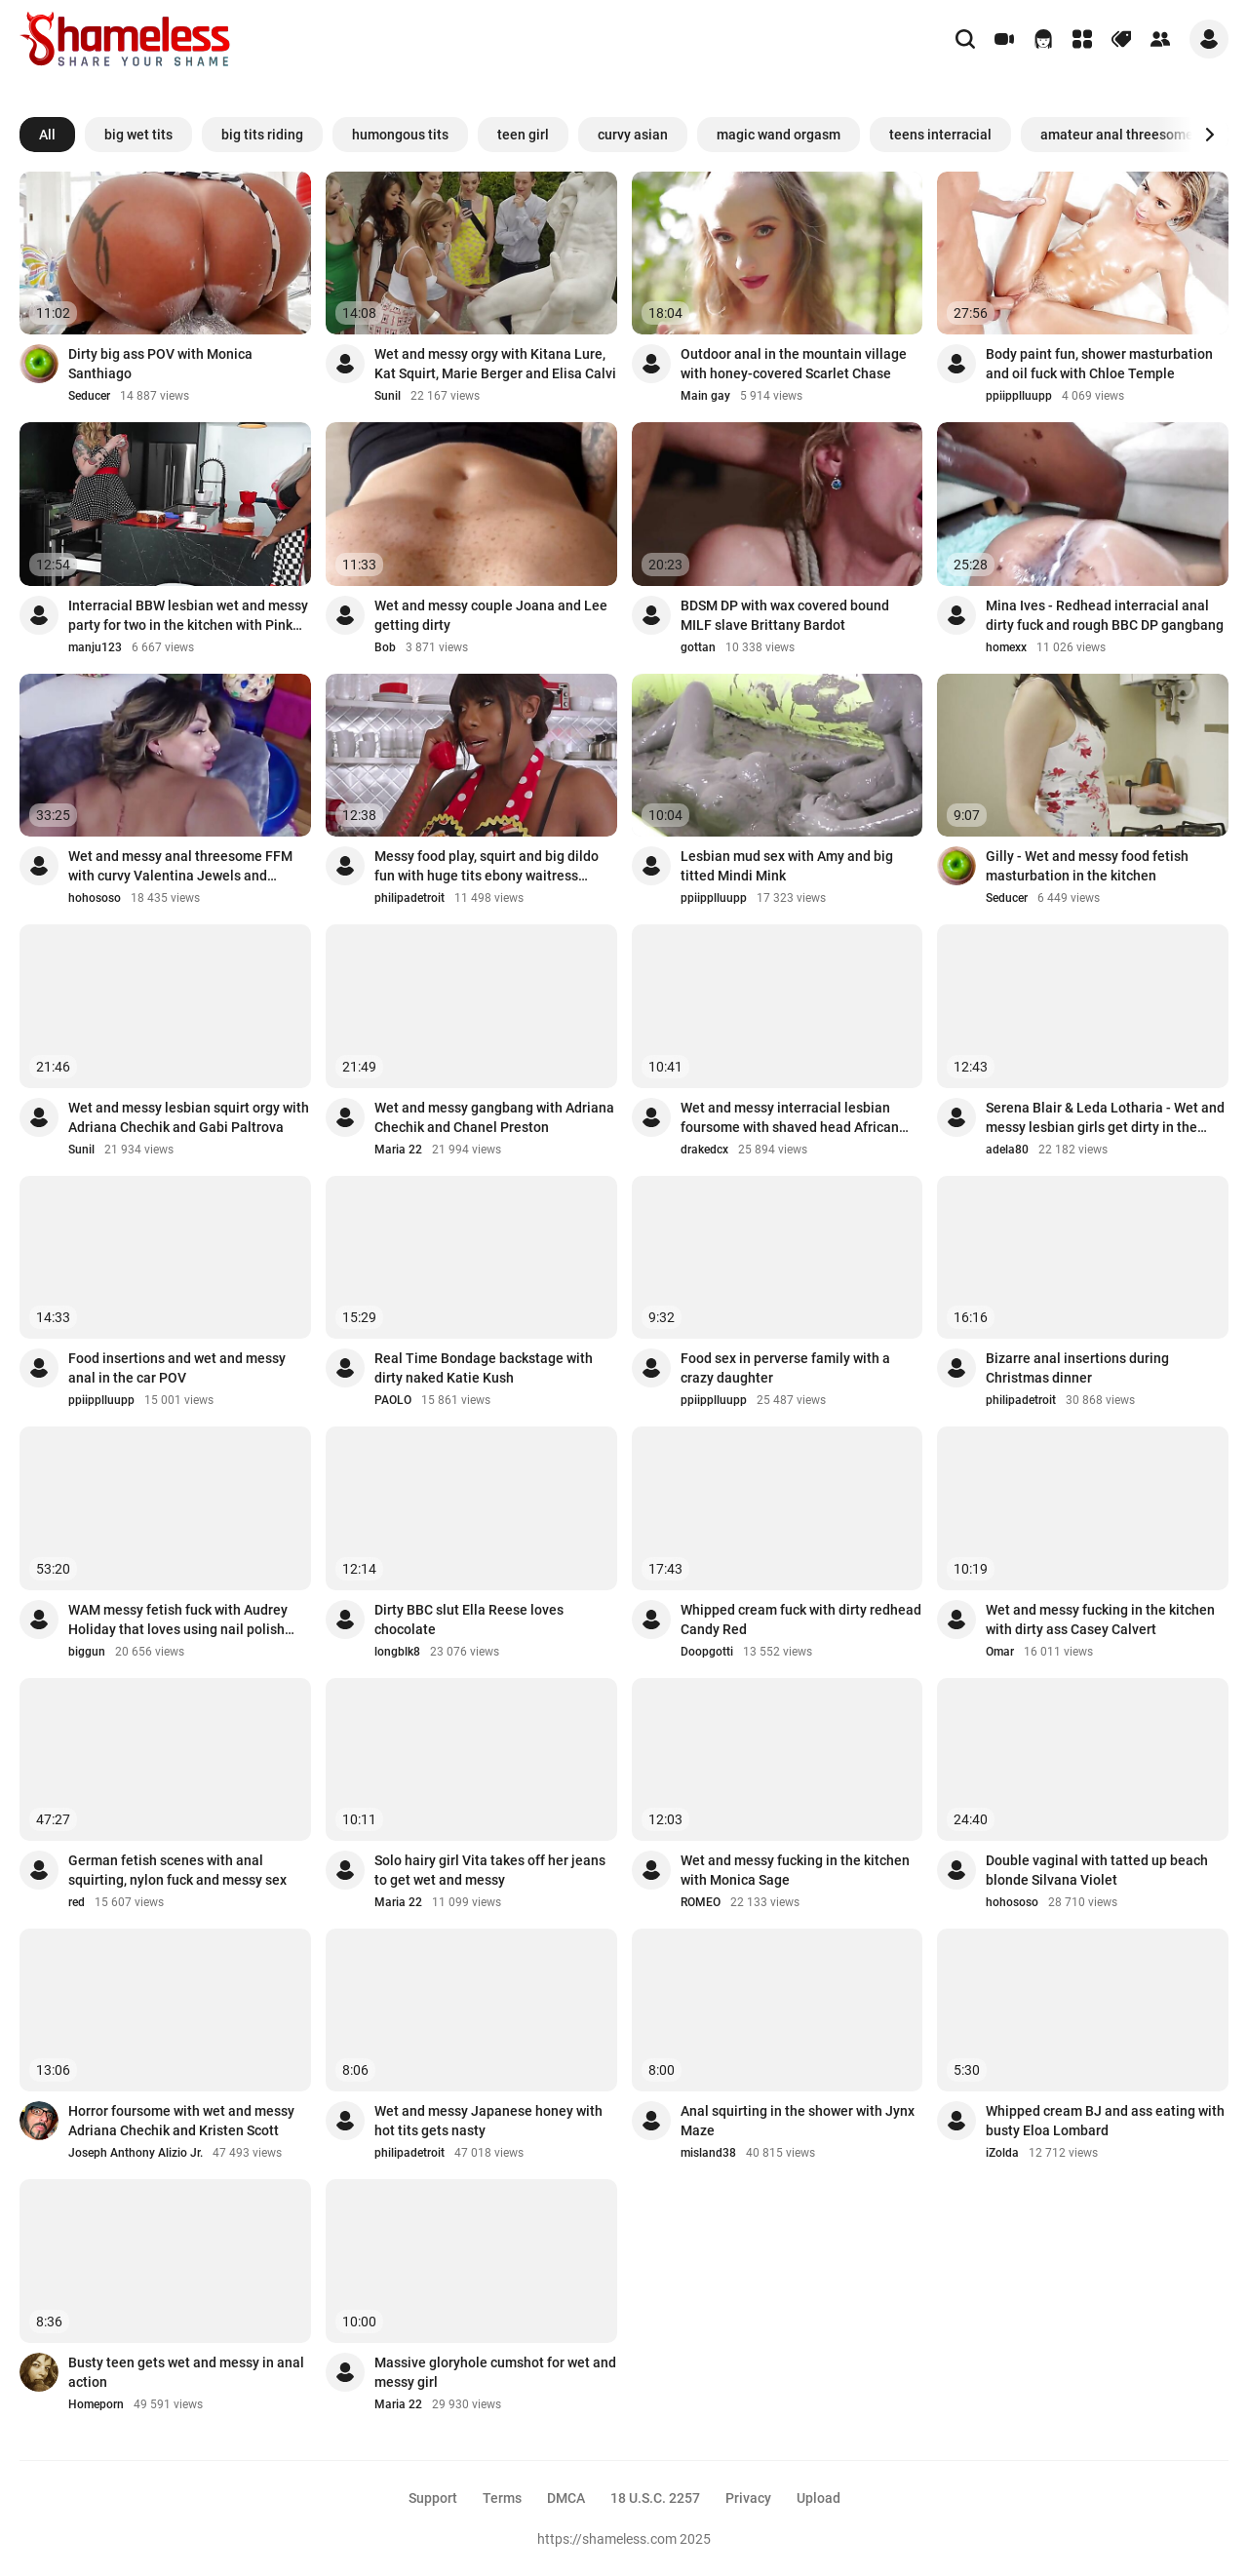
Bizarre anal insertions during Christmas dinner (1077, 1368)
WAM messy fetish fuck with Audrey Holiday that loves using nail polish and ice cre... (178, 1620)
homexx (1006, 647)
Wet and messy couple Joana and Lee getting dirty (490, 615)
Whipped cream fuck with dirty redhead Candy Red (801, 1619)
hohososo (94, 898)
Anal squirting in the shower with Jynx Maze (798, 2120)
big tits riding (262, 134)
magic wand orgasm (778, 134)
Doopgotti (707, 1652)
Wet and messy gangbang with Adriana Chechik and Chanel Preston (494, 1117)
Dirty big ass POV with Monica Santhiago (160, 363)
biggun (86, 1652)
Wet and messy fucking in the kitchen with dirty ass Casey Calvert (1100, 1619)
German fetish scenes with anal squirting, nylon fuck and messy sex (177, 1870)
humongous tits (400, 134)
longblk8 (397, 1652)
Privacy (748, 2498)
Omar (1000, 1652)
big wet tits (138, 134)
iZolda (1002, 2153)
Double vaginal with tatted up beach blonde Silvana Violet (1097, 1870)
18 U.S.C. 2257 (655, 2498)
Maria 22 (398, 1149)
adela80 (1007, 1149)
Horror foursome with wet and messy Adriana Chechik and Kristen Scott (181, 2120)
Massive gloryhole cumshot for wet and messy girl (495, 2372)
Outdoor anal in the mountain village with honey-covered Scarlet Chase (794, 363)
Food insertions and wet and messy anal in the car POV (177, 1368)
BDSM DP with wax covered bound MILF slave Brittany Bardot (785, 615)
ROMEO (701, 1902)
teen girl (523, 134)
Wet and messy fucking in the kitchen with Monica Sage (795, 1870)
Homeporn (96, 2404)
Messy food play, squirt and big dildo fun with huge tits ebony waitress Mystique (486, 866)
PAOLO (392, 1400)
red (76, 1902)
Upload (818, 2498)
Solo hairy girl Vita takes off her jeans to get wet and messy (489, 1870)
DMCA (566, 2498)
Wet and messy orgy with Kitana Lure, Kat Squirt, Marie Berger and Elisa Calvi (495, 363)
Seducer (89, 396)
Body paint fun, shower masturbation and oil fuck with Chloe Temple (1099, 363)
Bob (385, 647)
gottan (698, 647)
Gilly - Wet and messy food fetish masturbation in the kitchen (1087, 865)
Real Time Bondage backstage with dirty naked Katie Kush (483, 1368)
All (47, 134)
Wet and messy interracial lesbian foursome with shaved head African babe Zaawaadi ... (790, 1118)
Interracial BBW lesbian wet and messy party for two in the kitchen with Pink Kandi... (188, 616)
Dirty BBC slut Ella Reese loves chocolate (469, 1619)
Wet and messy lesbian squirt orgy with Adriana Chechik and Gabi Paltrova (188, 1117)
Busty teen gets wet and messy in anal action (186, 2372)
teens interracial (940, 134)
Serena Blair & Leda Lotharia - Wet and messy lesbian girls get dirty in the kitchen (1105, 1118)
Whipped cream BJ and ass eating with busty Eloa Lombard (1105, 2120)
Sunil (387, 396)
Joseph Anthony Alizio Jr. (135, 2153)
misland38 (708, 2153)
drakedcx (704, 1149)
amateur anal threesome (1116, 134)
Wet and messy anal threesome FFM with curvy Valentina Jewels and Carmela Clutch (180, 866)
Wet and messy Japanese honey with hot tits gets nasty (488, 2120)
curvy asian (633, 134)
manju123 (95, 647)
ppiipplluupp (1019, 396)
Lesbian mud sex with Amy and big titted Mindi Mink (787, 865)
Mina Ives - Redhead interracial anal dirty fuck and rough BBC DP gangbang (1105, 615)
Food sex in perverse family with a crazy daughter (785, 1368)
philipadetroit (409, 898)
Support (433, 2498)
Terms (502, 2498)
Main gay (705, 396)
